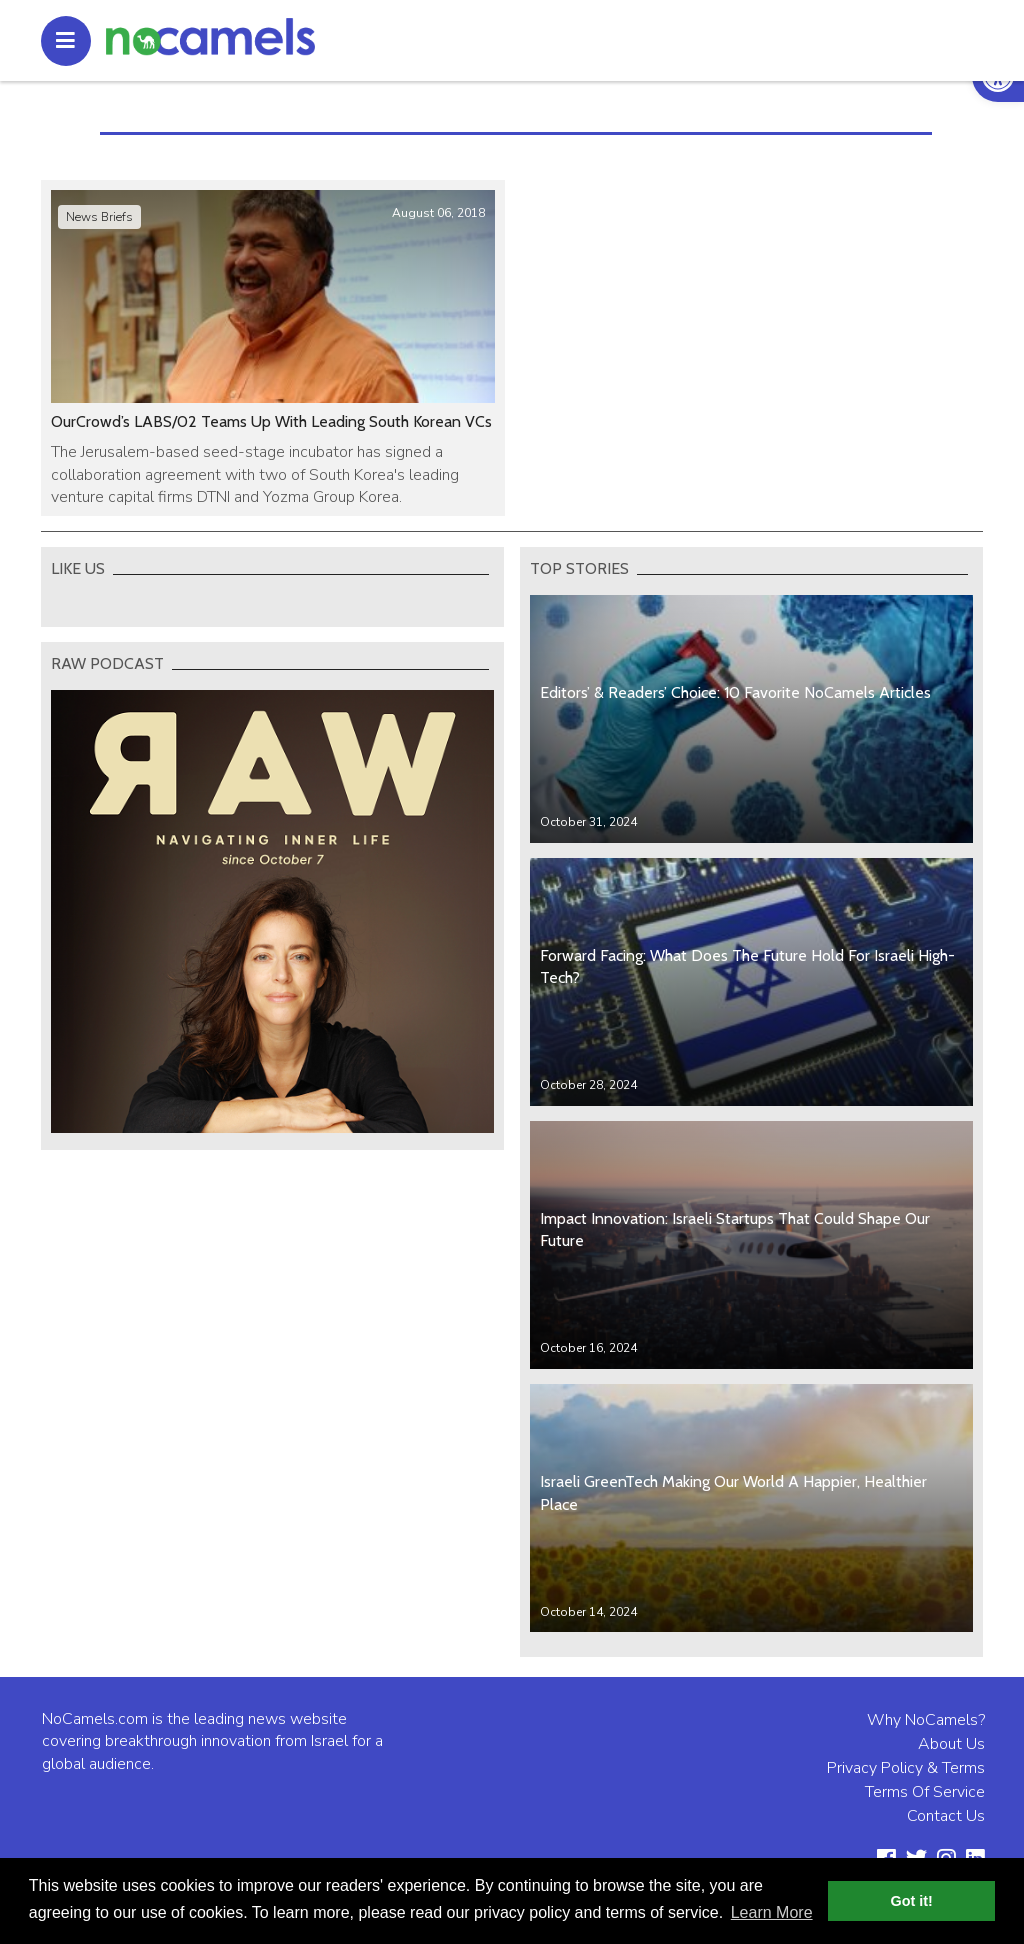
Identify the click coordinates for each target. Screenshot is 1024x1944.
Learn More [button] (772, 1912)
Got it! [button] (912, 1901)
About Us (951, 1744)
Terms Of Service (925, 1792)
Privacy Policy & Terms (906, 1768)
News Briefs (99, 217)
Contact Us (946, 1816)
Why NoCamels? (926, 1720)
